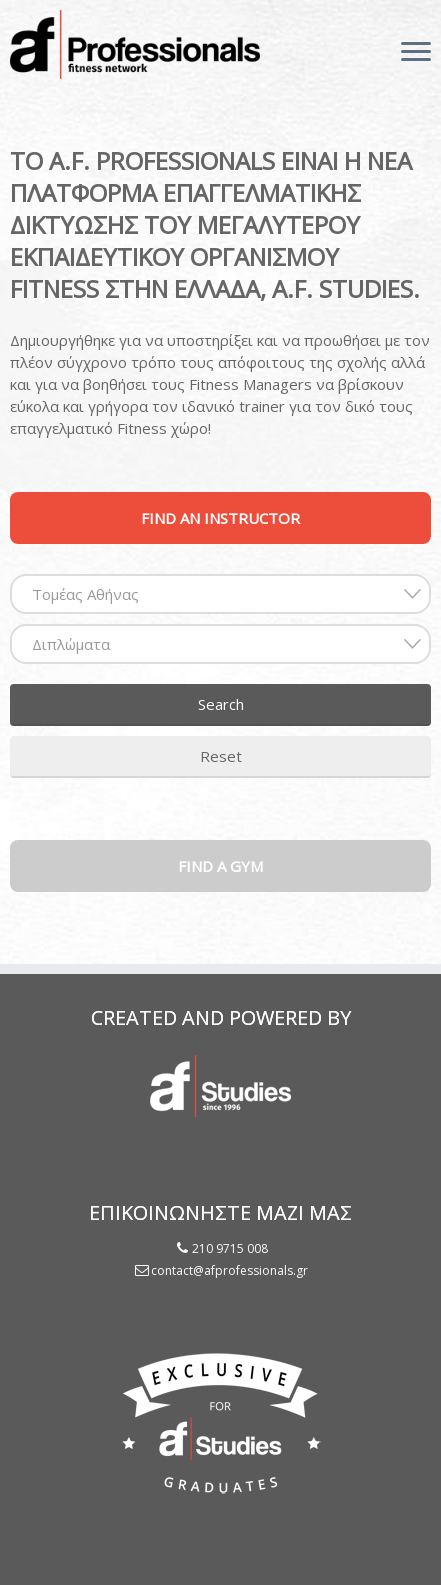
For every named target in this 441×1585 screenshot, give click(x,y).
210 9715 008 (230, 1248)
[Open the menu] (416, 53)
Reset (221, 756)
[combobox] (220, 594)
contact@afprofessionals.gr (229, 1270)
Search (221, 704)
